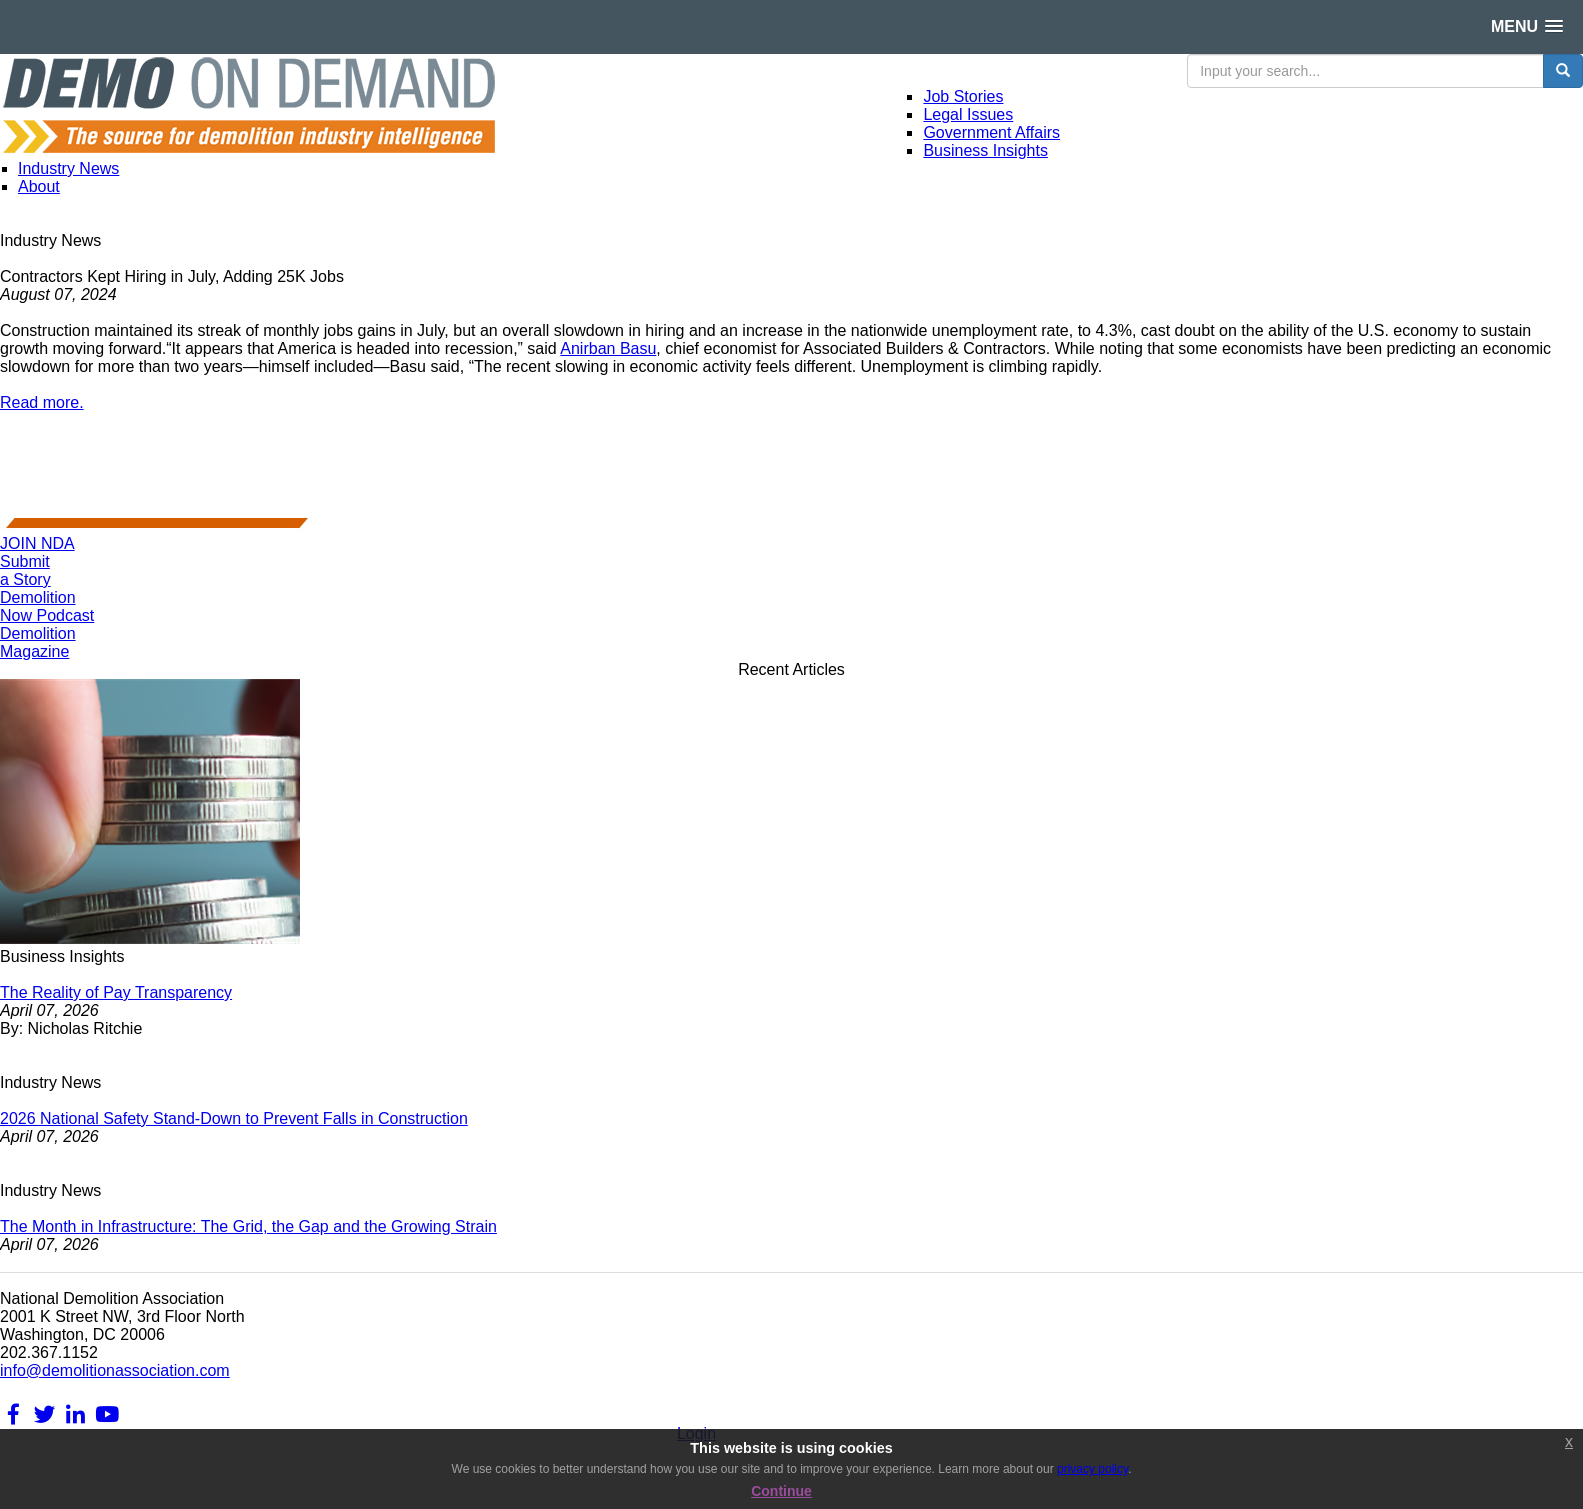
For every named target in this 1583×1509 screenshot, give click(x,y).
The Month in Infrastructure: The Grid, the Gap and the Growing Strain (248, 1226)
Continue (781, 1491)
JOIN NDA (37, 543)
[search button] (1563, 71)
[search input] (1365, 71)
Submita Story (25, 570)
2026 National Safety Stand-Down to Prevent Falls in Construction (234, 1118)
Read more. (42, 402)
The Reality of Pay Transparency (116, 992)
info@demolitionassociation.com (115, 1370)
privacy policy (1092, 1469)
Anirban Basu (608, 348)
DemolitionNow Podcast (47, 606)
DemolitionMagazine (38, 642)
